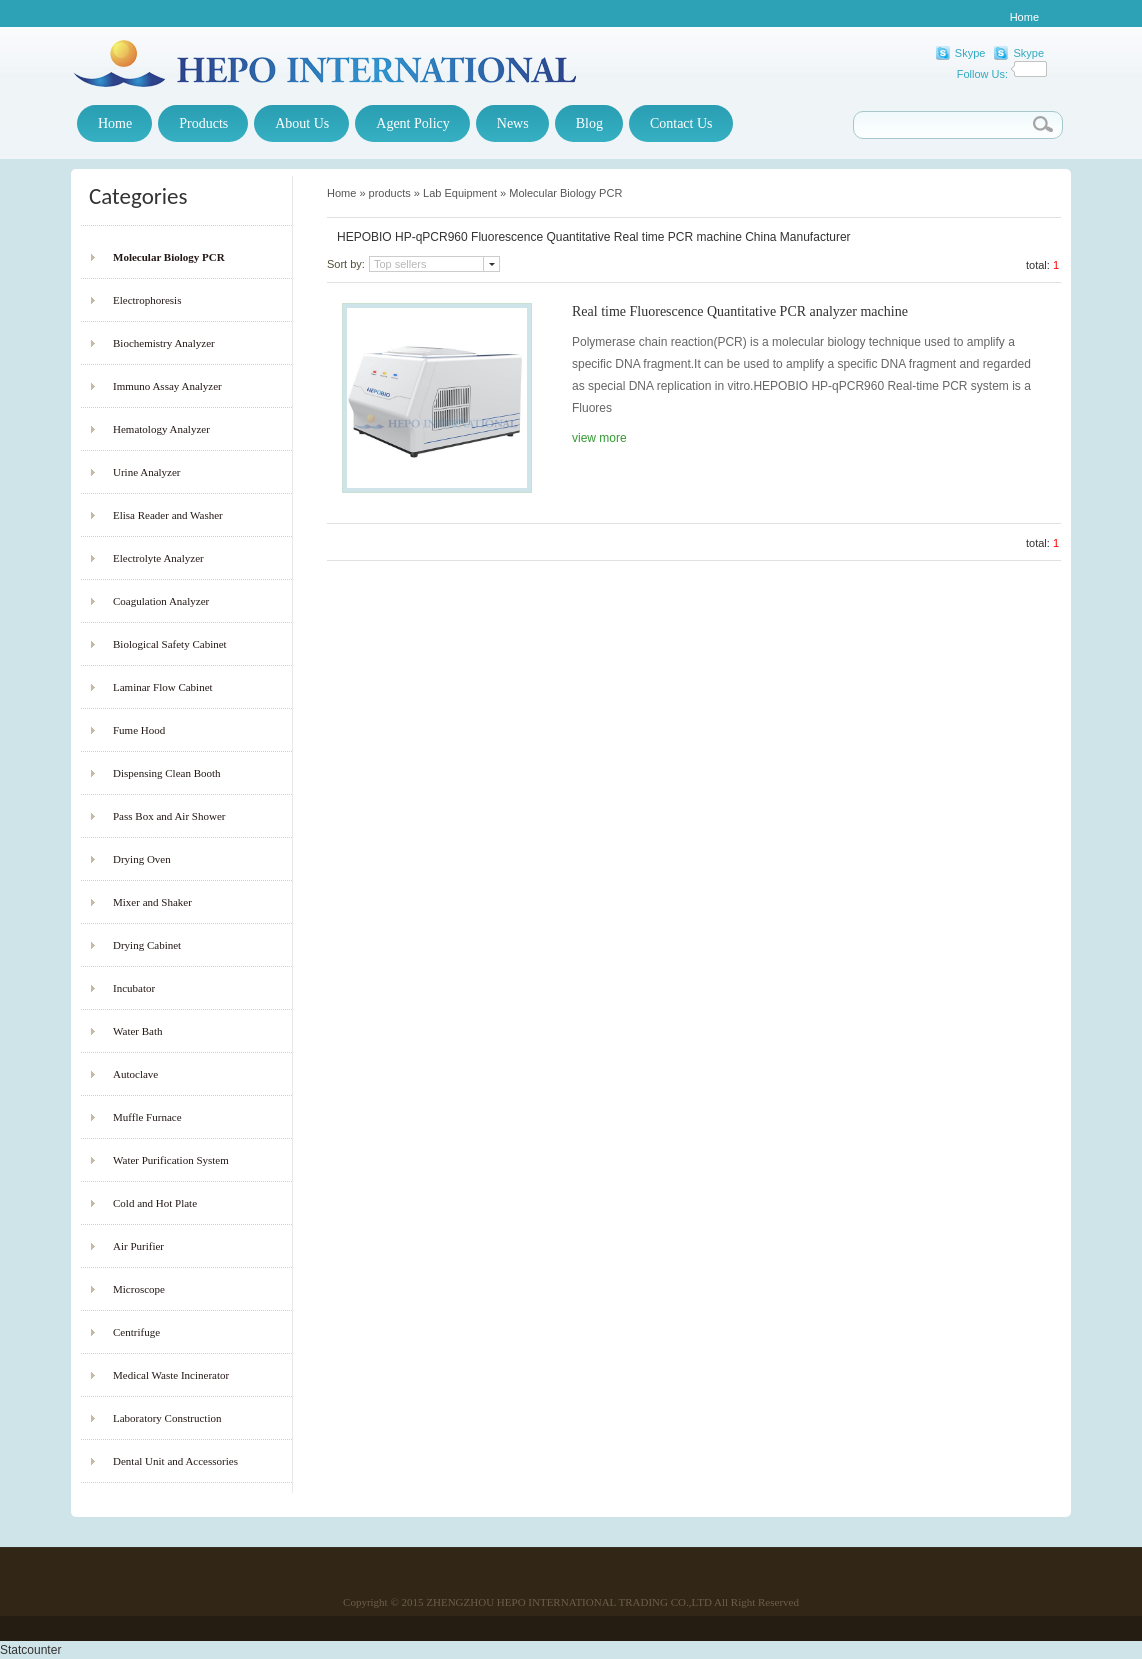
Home (1024, 17)
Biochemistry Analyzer (164, 343)
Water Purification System (171, 1160)
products (390, 193)
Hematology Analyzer (161, 429)
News (513, 123)
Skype (970, 53)
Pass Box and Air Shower (169, 816)
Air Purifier (138, 1246)
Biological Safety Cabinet (170, 644)
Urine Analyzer (147, 472)
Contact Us (681, 123)
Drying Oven (142, 859)
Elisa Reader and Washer (168, 515)
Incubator (134, 988)
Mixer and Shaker (152, 902)
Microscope (139, 1289)
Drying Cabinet (147, 945)
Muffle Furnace (147, 1117)
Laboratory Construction (167, 1418)
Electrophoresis (147, 300)
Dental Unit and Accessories (175, 1461)
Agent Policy (413, 123)
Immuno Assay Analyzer (167, 386)
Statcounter (30, 1650)
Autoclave (135, 1074)
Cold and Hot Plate (155, 1203)
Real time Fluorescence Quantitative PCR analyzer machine (740, 311)
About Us (302, 123)
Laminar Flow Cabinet (163, 687)
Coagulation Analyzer (161, 601)
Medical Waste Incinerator (171, 1375)
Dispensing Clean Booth (167, 773)
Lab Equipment (460, 193)
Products (203, 123)
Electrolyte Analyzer (158, 558)
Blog (589, 123)
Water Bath (138, 1031)
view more (599, 438)
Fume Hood (139, 730)
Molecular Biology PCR (169, 257)
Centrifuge (136, 1332)
